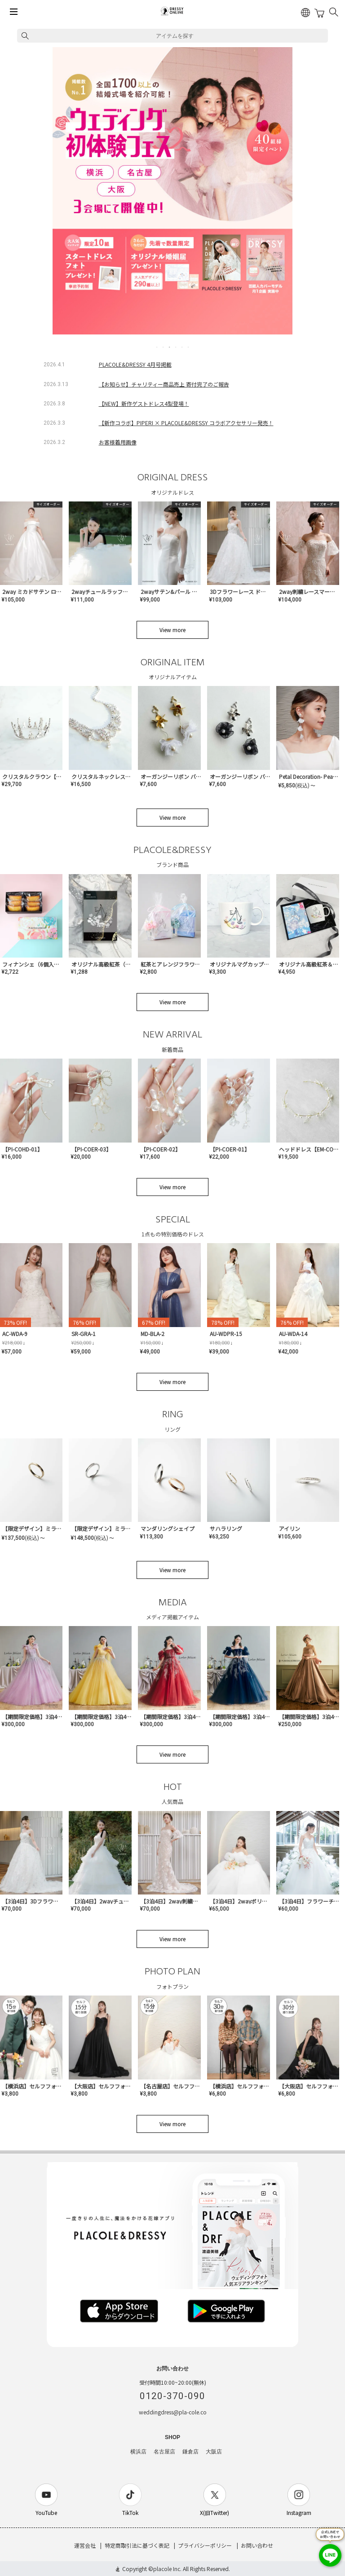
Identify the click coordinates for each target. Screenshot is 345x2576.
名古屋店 (164, 2452)
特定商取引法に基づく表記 (137, 2545)
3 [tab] (170, 347)
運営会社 (85, 2545)
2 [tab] (163, 347)
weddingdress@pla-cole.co (173, 2412)
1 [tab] (157, 347)
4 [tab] (176, 347)
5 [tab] (182, 347)
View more (172, 629)
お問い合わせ (257, 2545)
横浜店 (138, 2452)
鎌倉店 (190, 2452)
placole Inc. (167, 2568)
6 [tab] (188, 347)
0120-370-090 (172, 2396)
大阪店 (214, 2452)
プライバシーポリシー (205, 2545)
